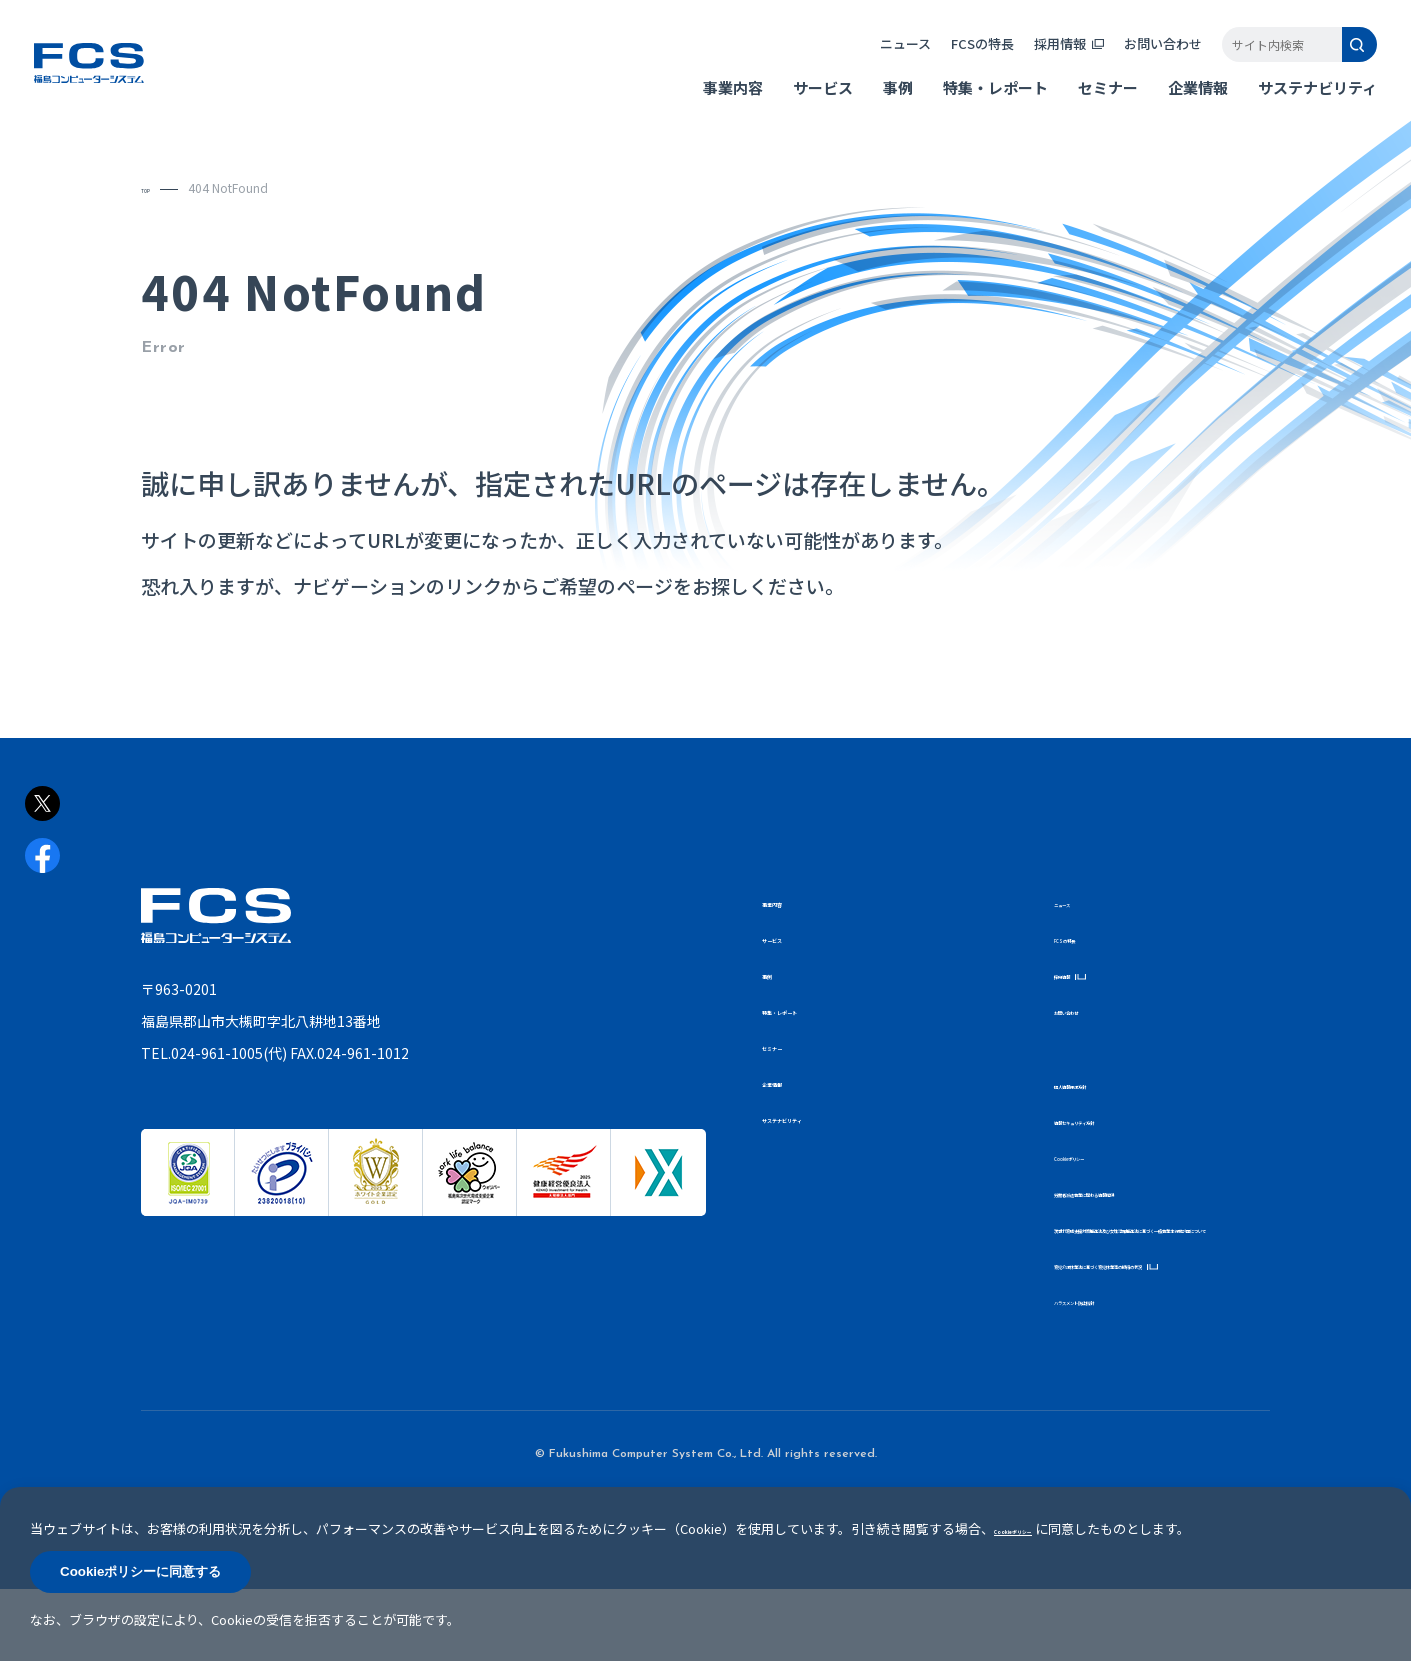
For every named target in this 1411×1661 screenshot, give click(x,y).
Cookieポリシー (1098, 1155)
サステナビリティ (1301, 100)
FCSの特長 (966, 56)
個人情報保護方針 (1102, 1083)
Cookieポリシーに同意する (140, 1571)
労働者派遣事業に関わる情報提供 (1144, 1191)
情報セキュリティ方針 (1113, 1119)
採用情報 (1044, 56)
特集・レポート (979, 100)
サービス (807, 100)
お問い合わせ (1147, 56)
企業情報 (1182, 100)
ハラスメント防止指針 (1114, 1371)
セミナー (1092, 100)
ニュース (889, 56)
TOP (154, 187)
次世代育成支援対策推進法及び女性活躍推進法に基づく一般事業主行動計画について (1156, 1251)
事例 (882, 100)
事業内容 (717, 100)
